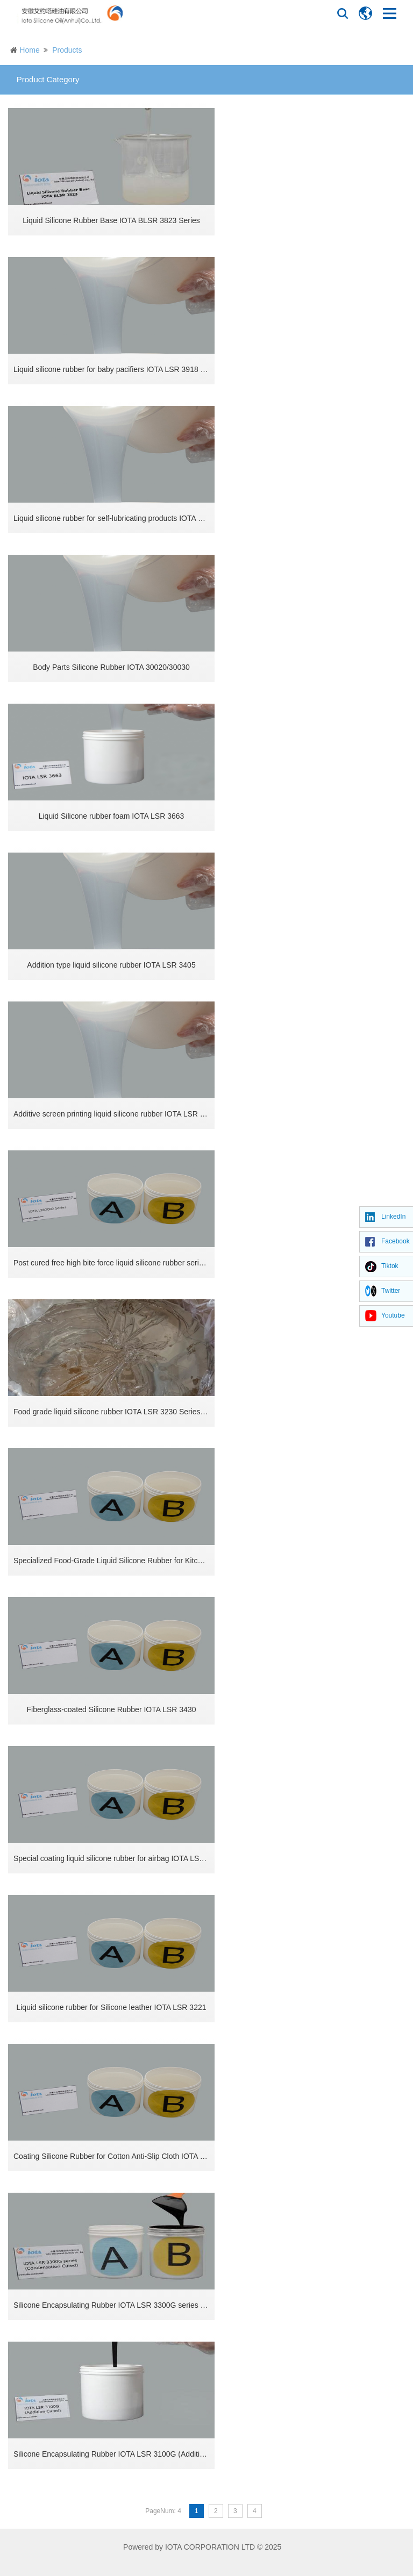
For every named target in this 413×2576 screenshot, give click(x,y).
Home (29, 50)
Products (67, 50)
